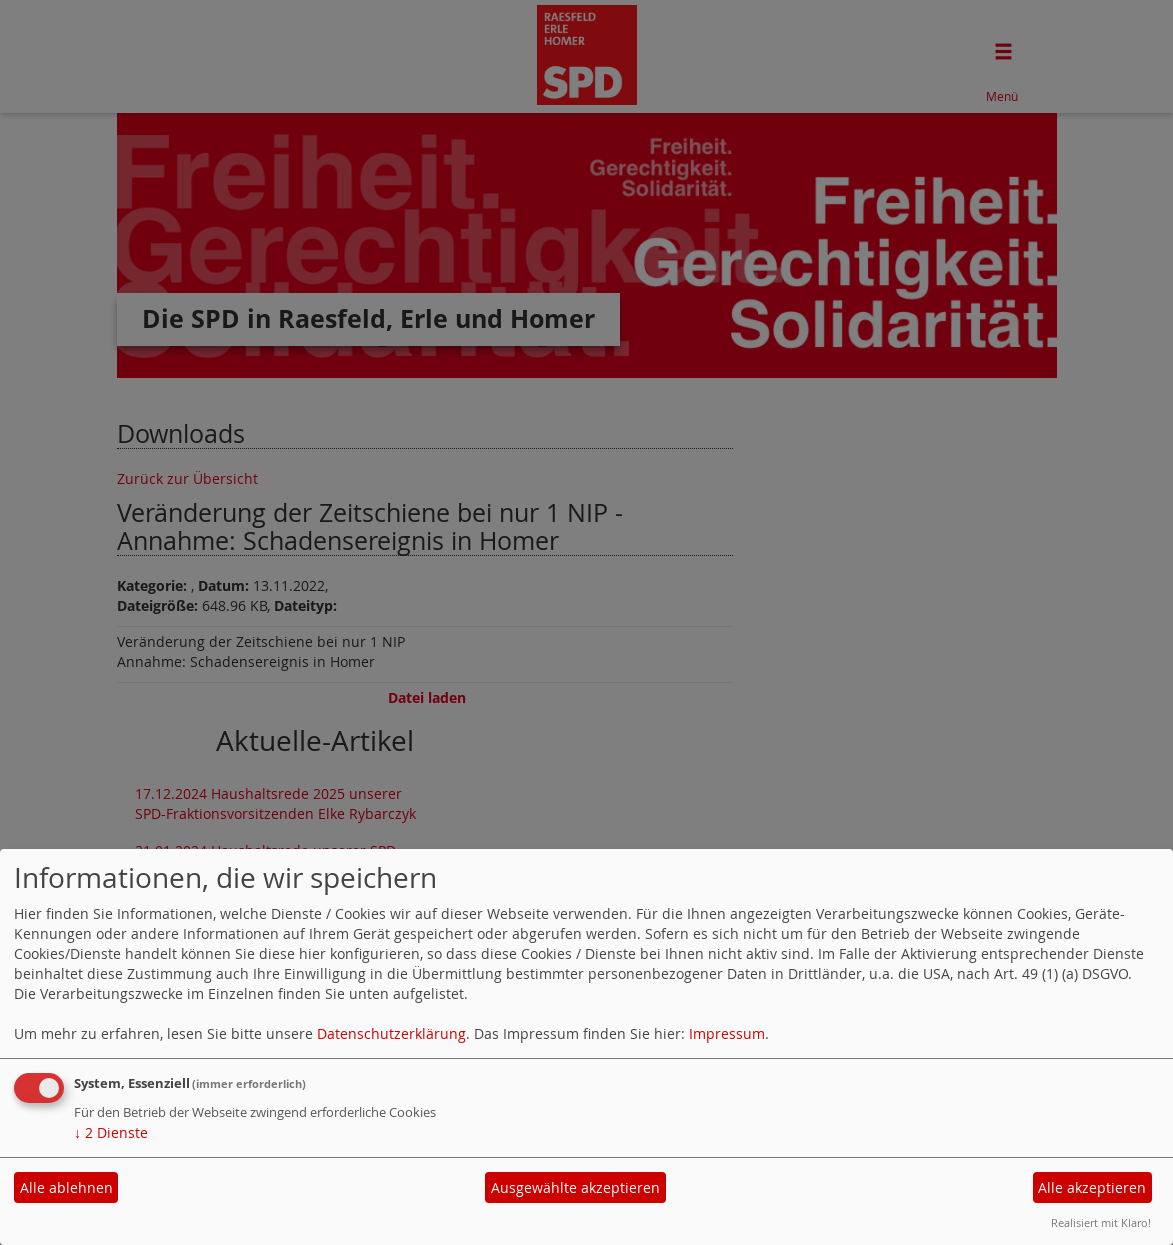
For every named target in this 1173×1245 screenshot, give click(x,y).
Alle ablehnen (66, 1187)
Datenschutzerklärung (391, 1033)
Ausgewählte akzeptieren (575, 1187)
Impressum (727, 1033)
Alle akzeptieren (1092, 1187)
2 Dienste (111, 1132)
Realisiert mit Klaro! (1101, 1222)
